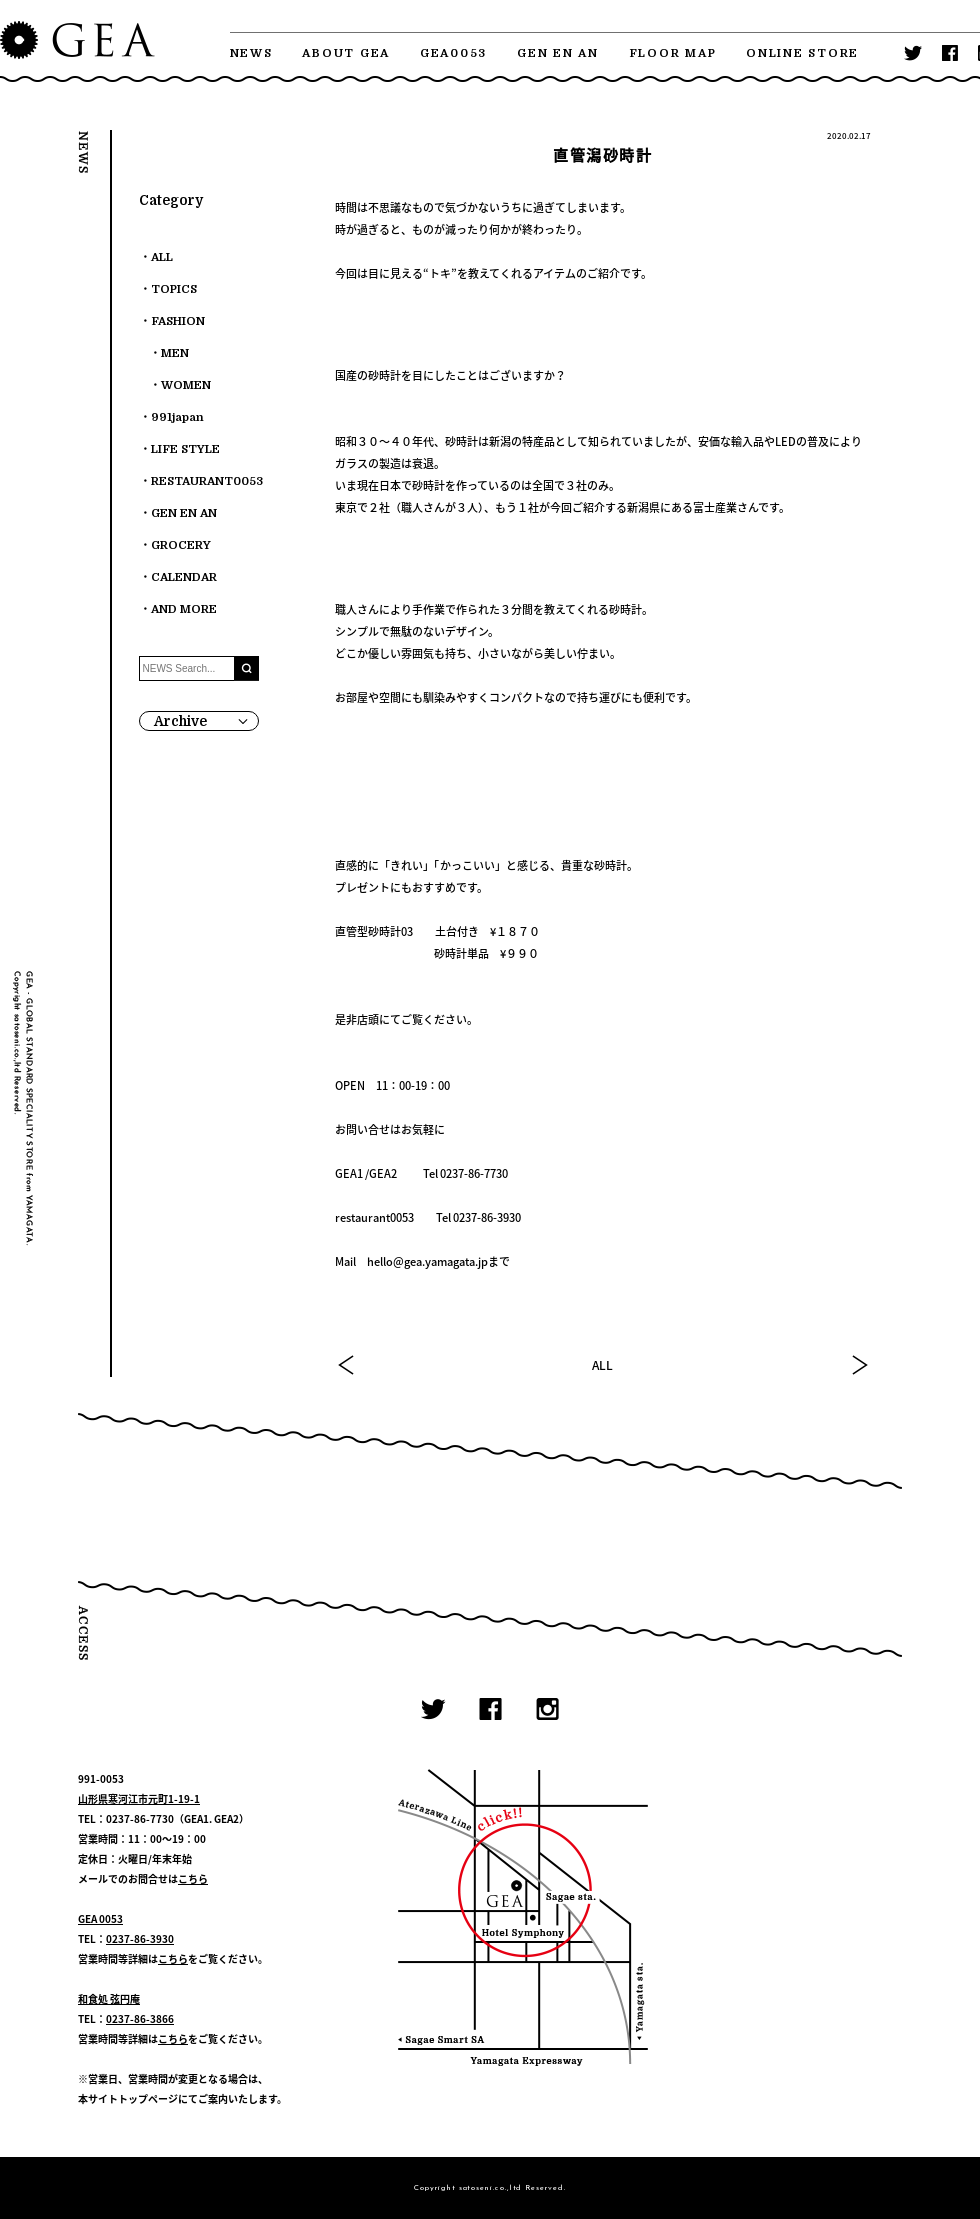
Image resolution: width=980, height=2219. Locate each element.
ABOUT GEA (346, 53)
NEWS (251, 53)
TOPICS (174, 289)
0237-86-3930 (140, 1938)
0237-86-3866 (140, 2018)
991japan (177, 417)
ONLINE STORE (802, 53)
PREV (347, 1365)
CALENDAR (184, 577)
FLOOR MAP (673, 53)
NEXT (859, 1365)
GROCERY (181, 545)
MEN (175, 353)
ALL (602, 1365)
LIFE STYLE (185, 449)
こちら (193, 1878)
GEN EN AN (558, 53)
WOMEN (186, 385)
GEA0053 (453, 53)
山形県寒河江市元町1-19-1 (139, 1798)
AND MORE (184, 609)
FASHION (178, 321)
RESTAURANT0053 (207, 481)
